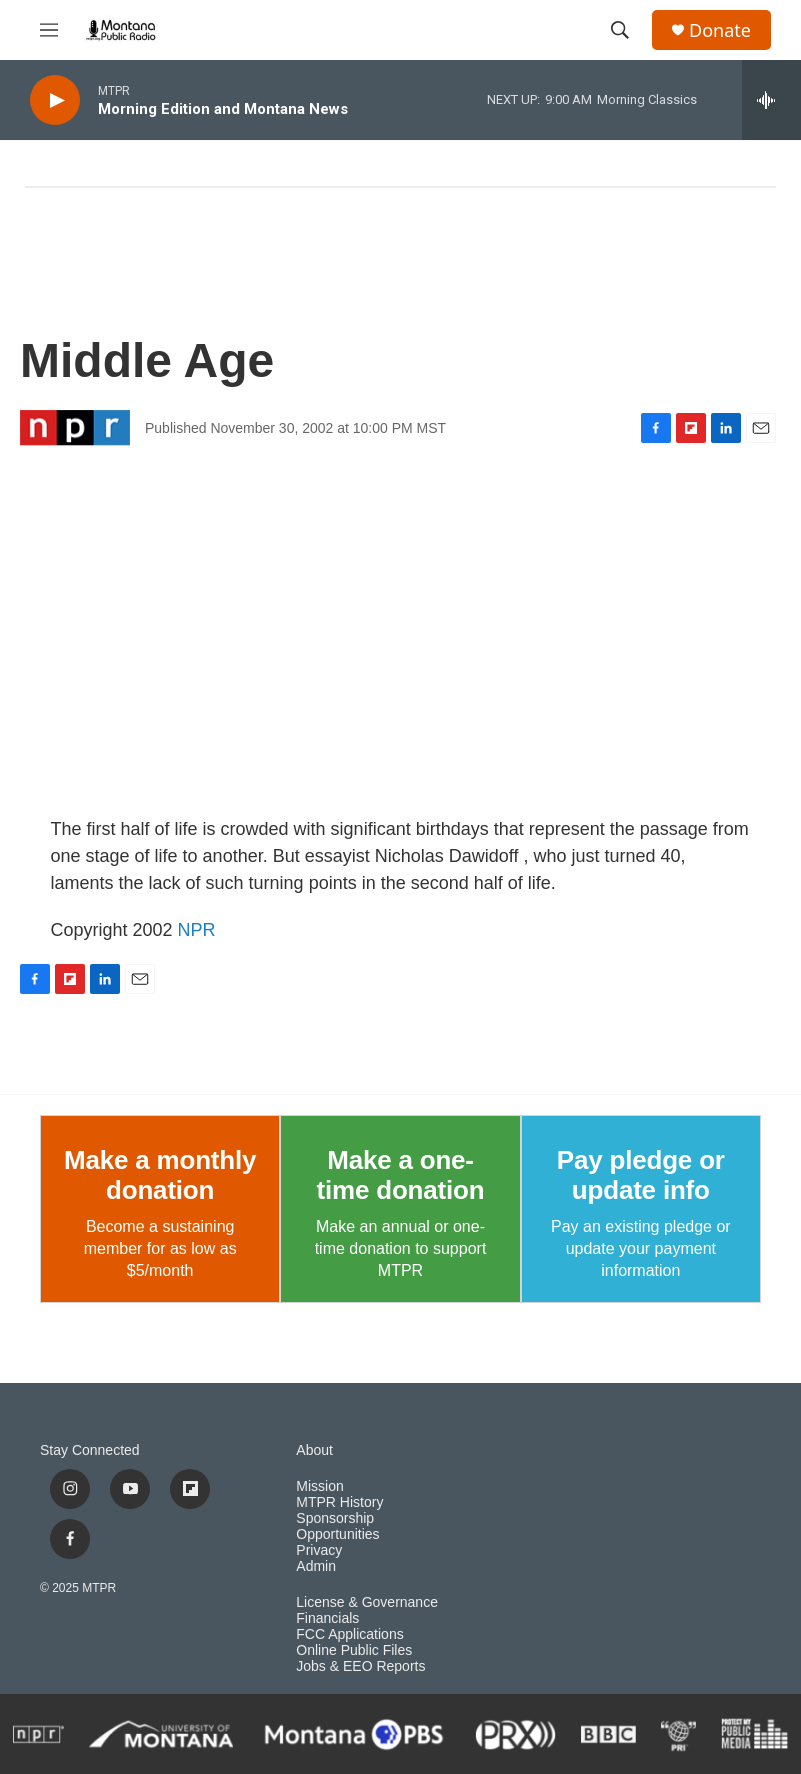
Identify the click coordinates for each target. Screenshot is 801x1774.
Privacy (319, 1550)
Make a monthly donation (160, 1175)
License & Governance (367, 1602)
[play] (55, 100)
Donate (720, 30)
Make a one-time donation (401, 1175)
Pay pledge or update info (641, 1175)
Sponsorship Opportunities (337, 1526)
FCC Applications (349, 1634)
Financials (327, 1618)
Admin (316, 1566)
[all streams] (771, 100)
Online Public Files (354, 1650)
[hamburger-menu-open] (49, 30)
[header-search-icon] (620, 30)
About (314, 1450)
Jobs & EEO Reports (360, 1666)
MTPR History (339, 1502)
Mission (319, 1486)
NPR (197, 930)
